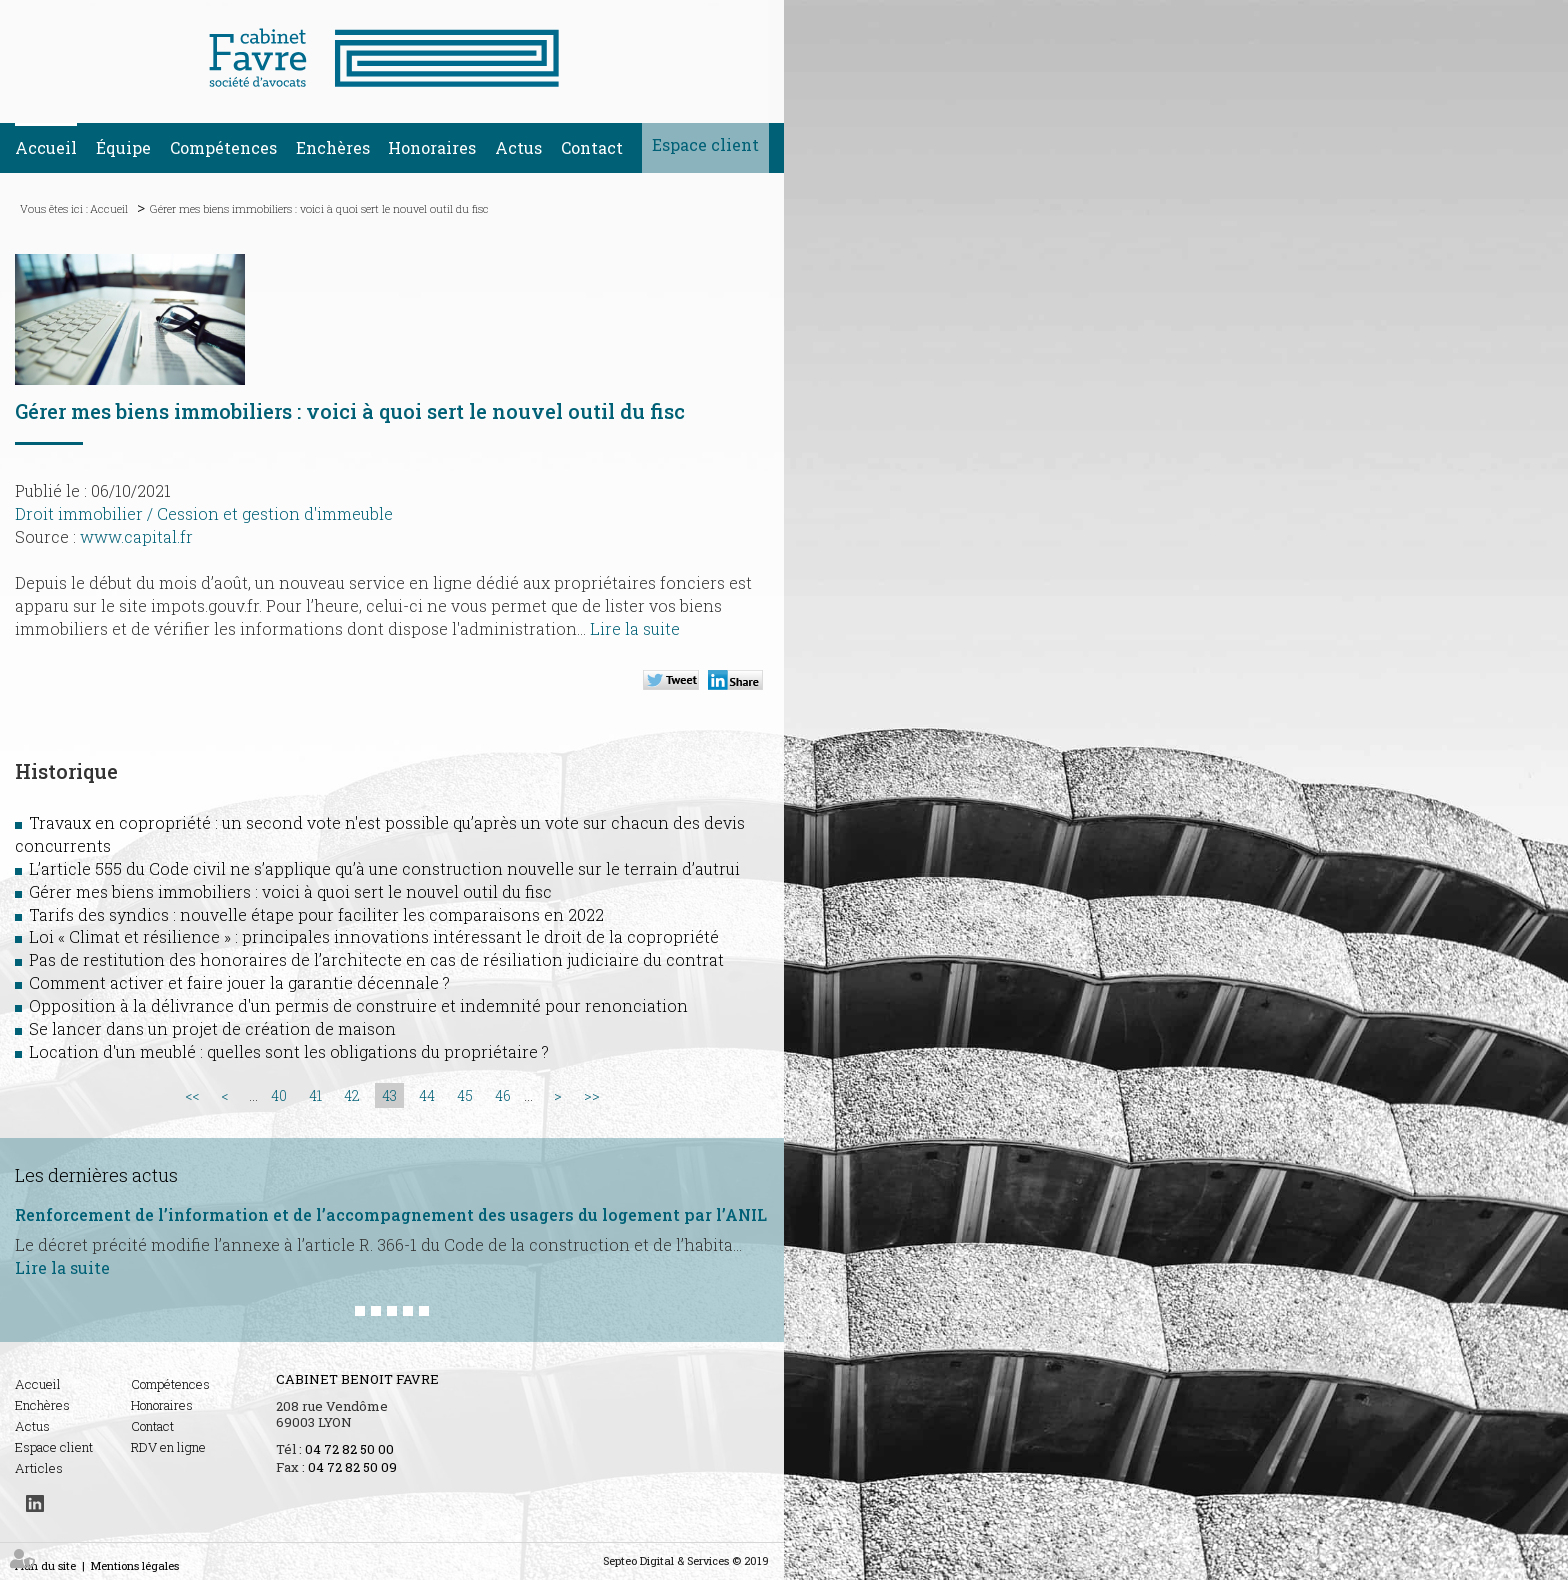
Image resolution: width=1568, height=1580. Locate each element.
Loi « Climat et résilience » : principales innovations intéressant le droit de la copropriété (374, 936)
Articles (39, 1468)
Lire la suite (635, 628)
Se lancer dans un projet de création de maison (212, 1028)
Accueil (46, 147)
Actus (518, 147)
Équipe (123, 147)
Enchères (333, 147)
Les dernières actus (96, 1175)
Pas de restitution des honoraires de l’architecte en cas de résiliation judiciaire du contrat (376, 959)
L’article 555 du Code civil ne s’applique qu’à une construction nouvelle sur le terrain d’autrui (384, 868)
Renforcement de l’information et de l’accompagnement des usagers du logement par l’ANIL (391, 1215)
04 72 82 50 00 (349, 1449)
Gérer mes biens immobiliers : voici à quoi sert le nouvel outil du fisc (319, 208)
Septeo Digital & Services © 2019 (686, 1560)
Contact (592, 147)
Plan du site (45, 1565)
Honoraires (432, 147)
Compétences (223, 147)
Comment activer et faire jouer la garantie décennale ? (239, 982)
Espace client (705, 144)
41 (315, 1095)
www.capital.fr (136, 536)
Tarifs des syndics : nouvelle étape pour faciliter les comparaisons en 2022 (316, 914)
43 (389, 1095)
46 (503, 1095)
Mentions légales (135, 1565)
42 (352, 1095)
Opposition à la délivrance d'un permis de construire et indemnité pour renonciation (358, 1005)
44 (427, 1095)
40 (279, 1095)
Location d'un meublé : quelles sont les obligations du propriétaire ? (289, 1051)
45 (465, 1095)
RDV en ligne (168, 1447)
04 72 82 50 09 (352, 1467)
